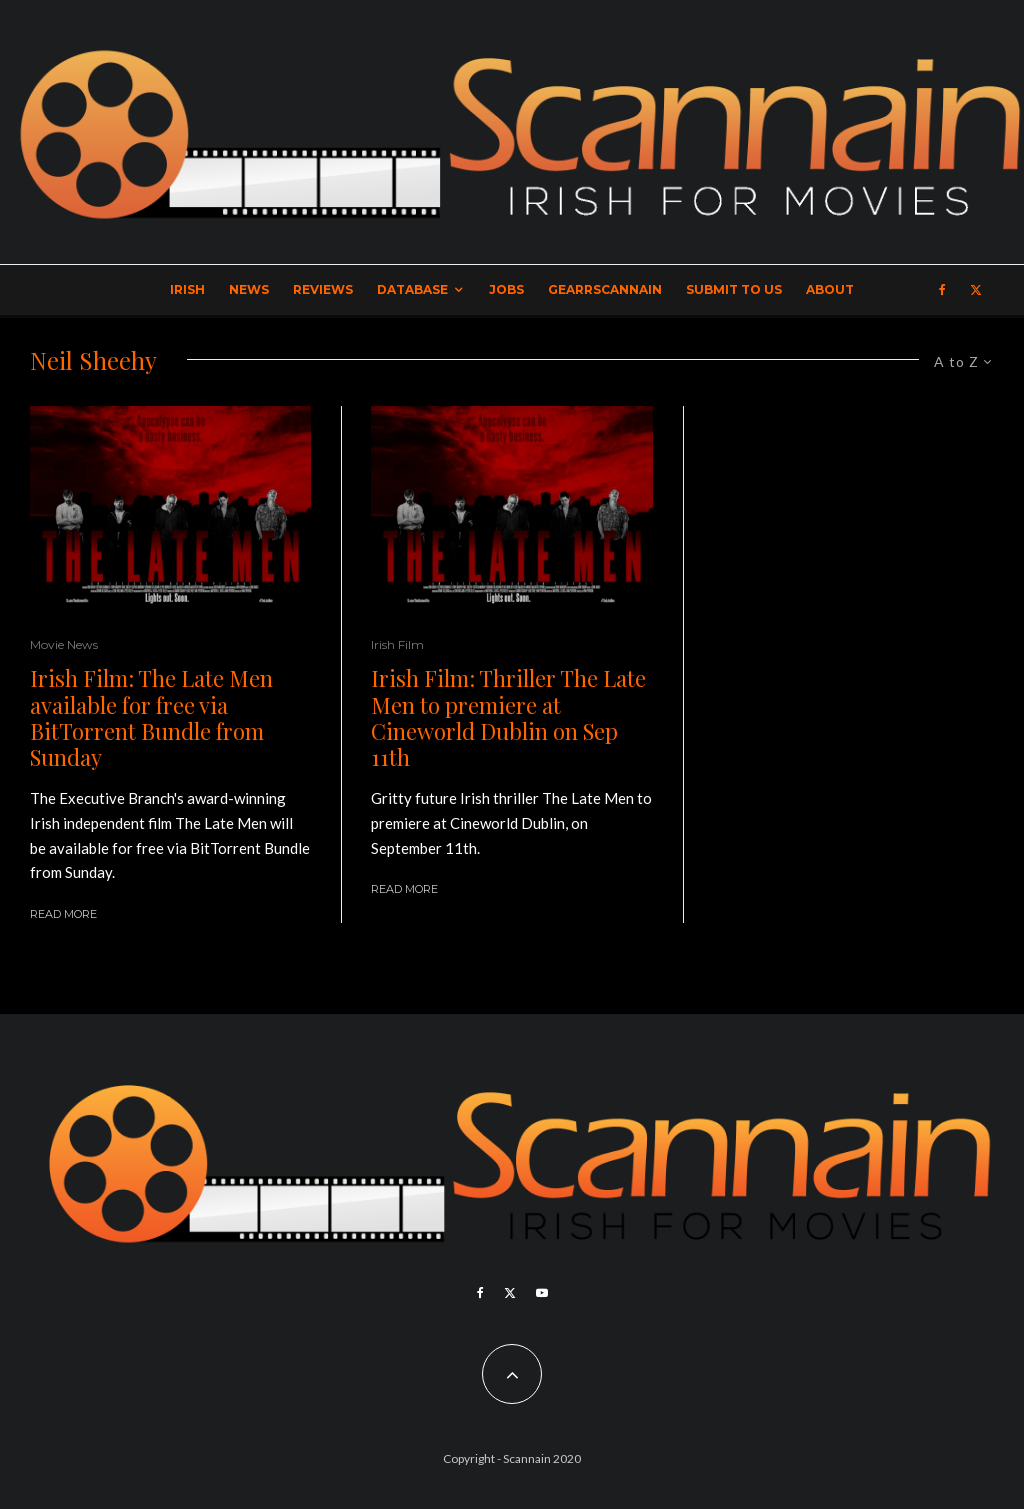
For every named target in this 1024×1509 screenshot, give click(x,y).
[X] (976, 290)
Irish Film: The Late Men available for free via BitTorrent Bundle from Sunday (151, 718)
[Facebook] (942, 290)
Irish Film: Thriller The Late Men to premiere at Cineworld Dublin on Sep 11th (508, 718)
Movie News (64, 644)
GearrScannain (605, 289)
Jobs (506, 289)
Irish (187, 289)
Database (412, 289)
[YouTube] (542, 1293)
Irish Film (397, 644)
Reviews (323, 289)
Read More (63, 914)
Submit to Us (734, 289)
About (830, 289)
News (249, 289)
